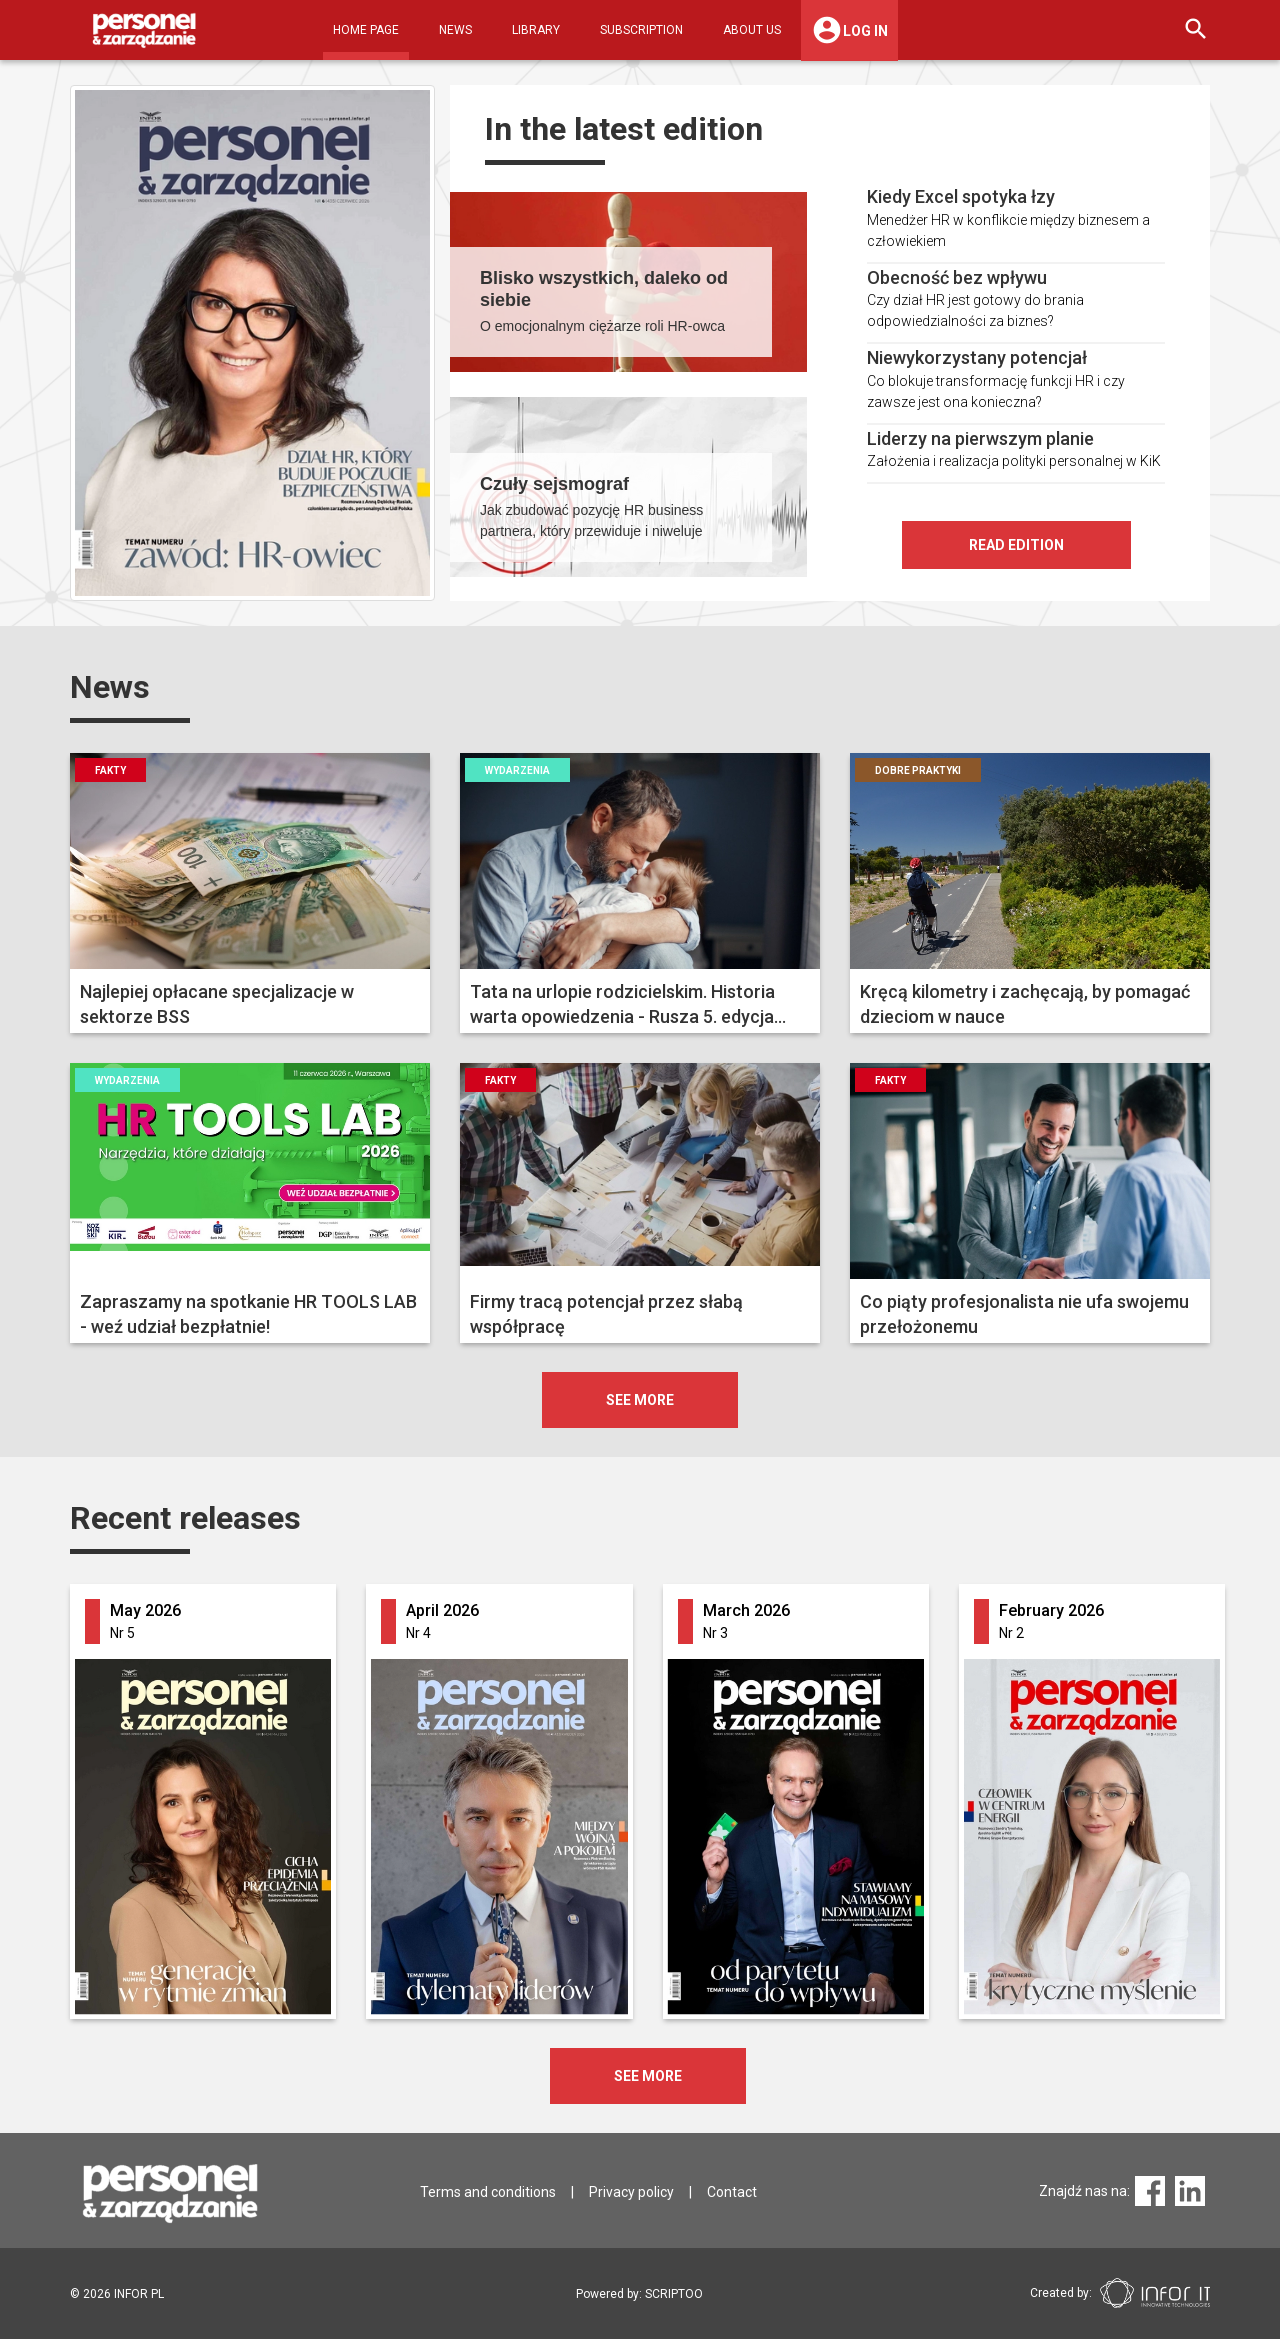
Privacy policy (631, 2192)
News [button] (455, 30)
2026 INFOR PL (117, 2294)
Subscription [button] (641, 30)
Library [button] (536, 30)
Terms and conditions (488, 2192)
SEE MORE (648, 2076)
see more (640, 1400)
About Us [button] (752, 30)
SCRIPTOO (674, 2294)
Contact (732, 2192)
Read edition (1016, 545)
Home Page (366, 30)
